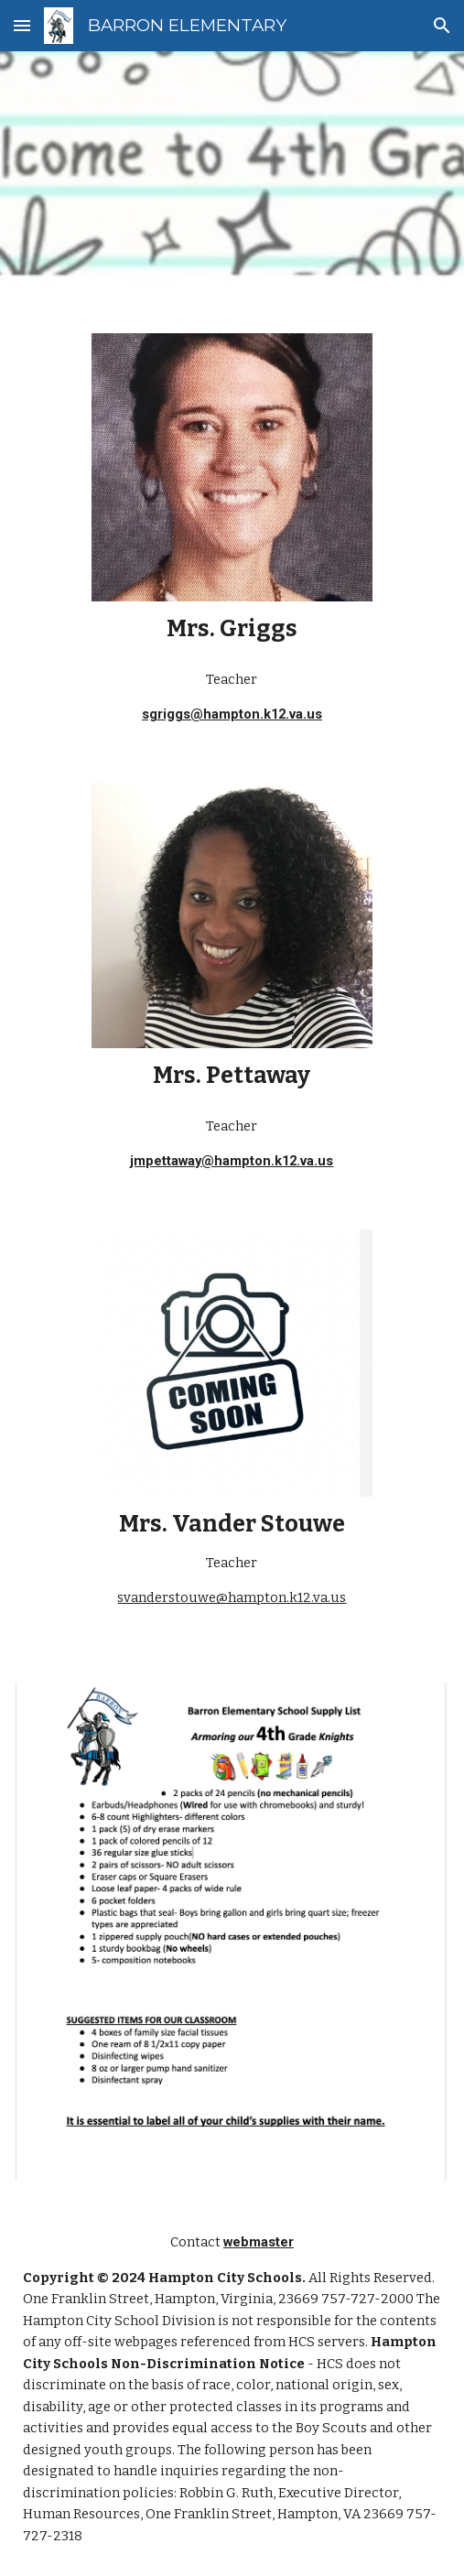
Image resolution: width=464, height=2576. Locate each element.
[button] (22, 25)
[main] (232, 628)
